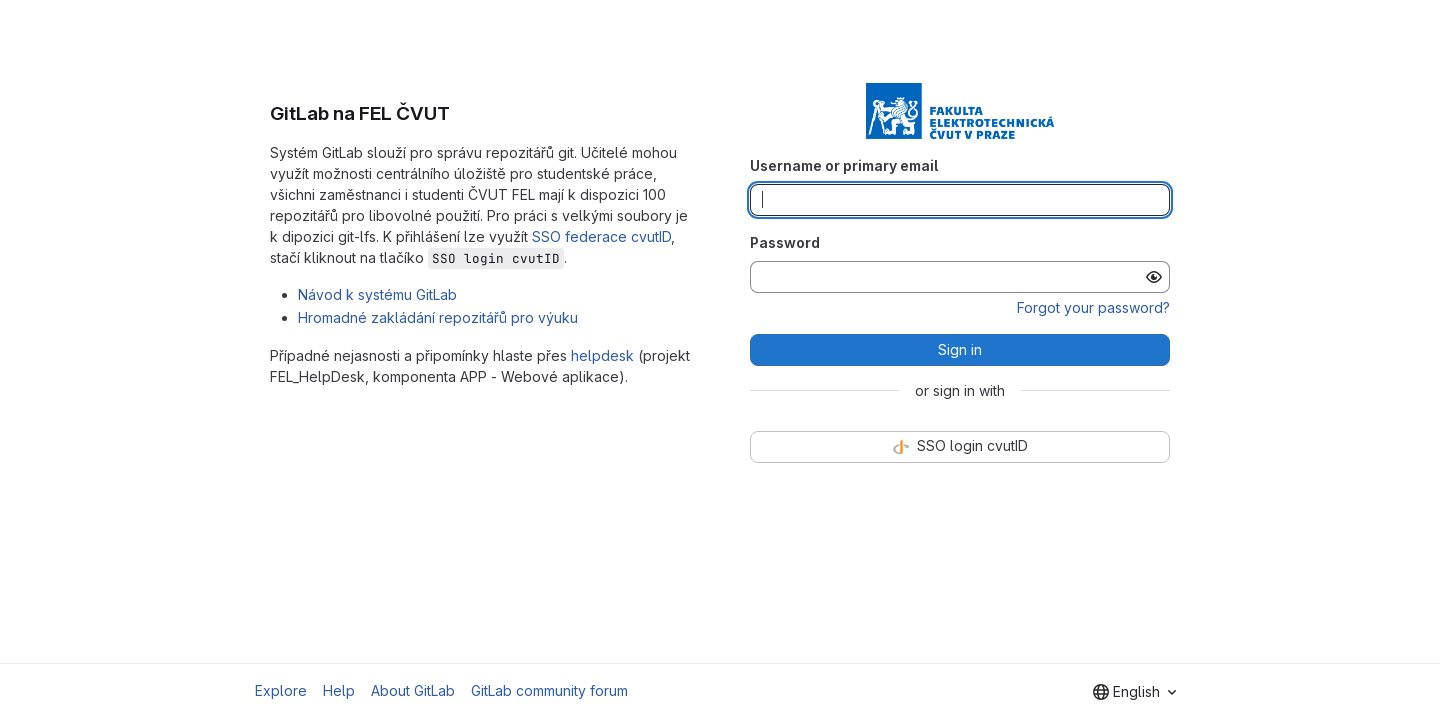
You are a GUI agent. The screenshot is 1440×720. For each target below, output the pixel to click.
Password (785, 242)
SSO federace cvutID (601, 236)
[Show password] (1154, 277)
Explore (281, 690)
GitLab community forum (549, 690)
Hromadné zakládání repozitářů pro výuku (438, 317)
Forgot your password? (1093, 307)
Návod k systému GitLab (377, 294)
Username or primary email (844, 165)
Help (339, 690)
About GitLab (413, 690)
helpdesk (602, 355)
